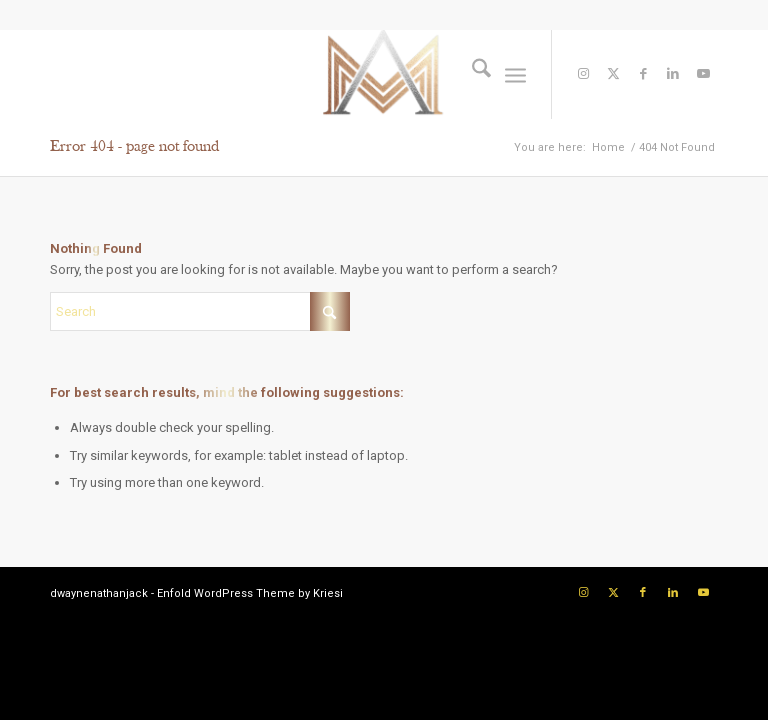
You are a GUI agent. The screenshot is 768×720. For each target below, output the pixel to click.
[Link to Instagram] (583, 74)
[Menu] (515, 74)
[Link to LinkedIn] (673, 74)
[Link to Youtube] (703, 74)
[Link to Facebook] (643, 74)
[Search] (471, 74)
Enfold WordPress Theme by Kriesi (250, 593)
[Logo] (384, 74)
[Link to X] (613, 74)
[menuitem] (471, 74)
